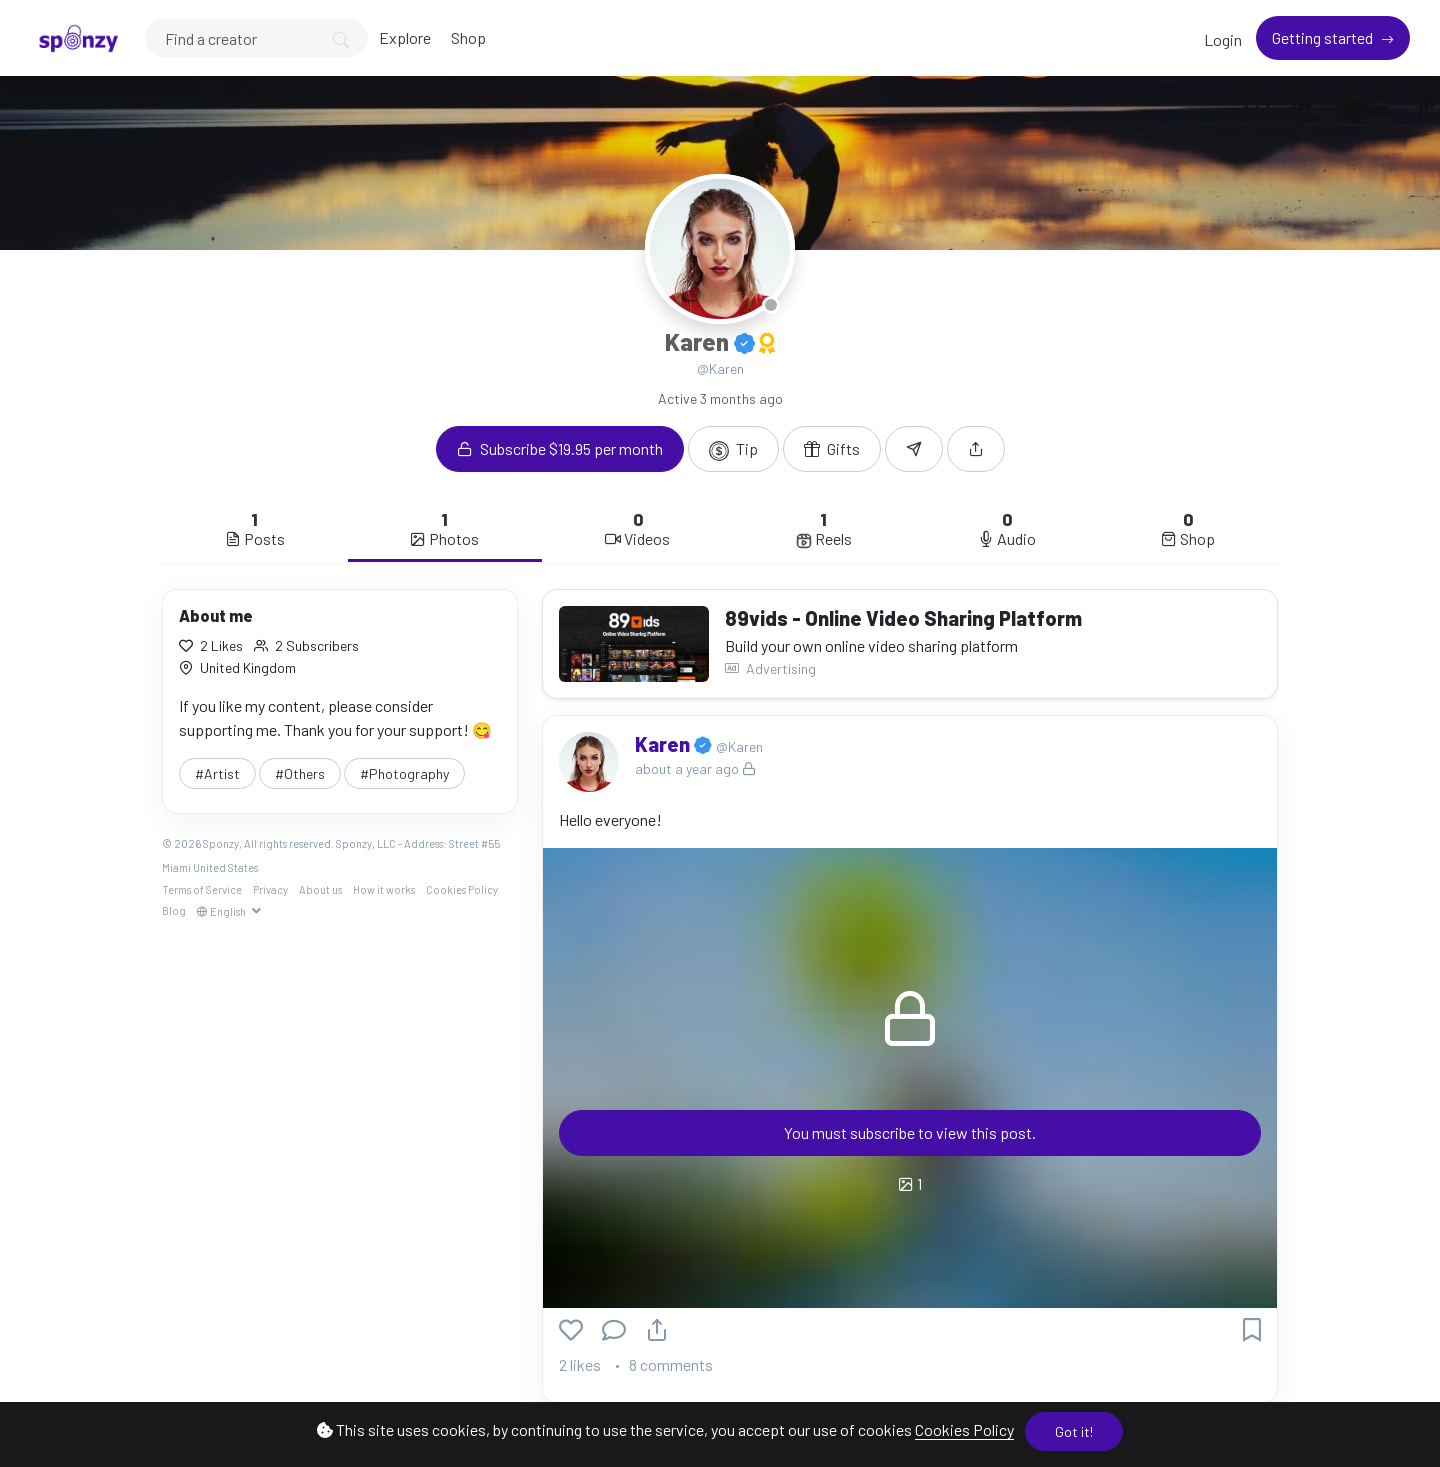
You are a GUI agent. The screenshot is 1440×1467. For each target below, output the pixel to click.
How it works (384, 889)
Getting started (1324, 37)
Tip (733, 450)
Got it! (1074, 1431)
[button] (976, 449)
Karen (664, 744)
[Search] (256, 38)
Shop (468, 37)
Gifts (832, 448)
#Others (300, 773)
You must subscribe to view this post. (910, 1132)
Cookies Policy (964, 1429)
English (222, 911)
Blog (174, 910)
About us (320, 889)
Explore (405, 37)
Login (1223, 39)
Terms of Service (202, 889)
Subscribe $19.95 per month (560, 448)
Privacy (270, 889)
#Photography (404, 773)
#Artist (217, 773)
